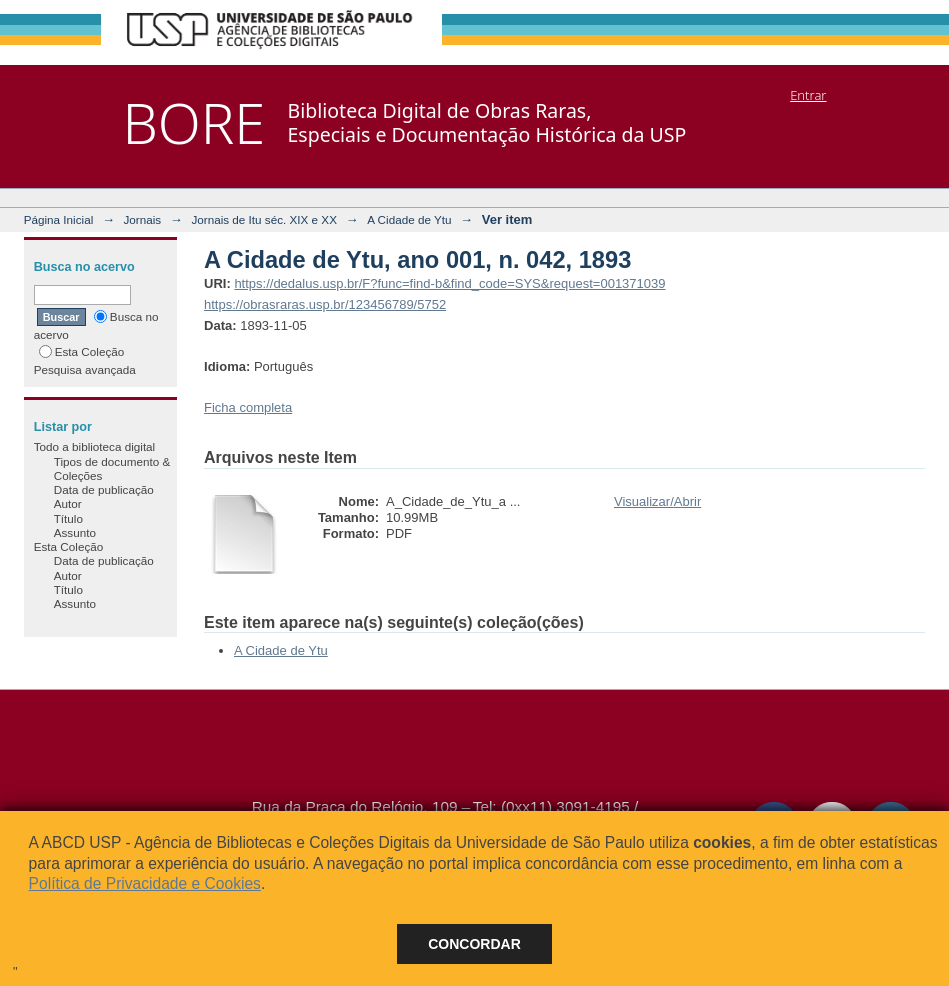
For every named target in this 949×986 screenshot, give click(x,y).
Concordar (474, 944)
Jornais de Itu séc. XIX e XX (264, 219)
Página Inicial (59, 219)
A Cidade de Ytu (409, 219)
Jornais (143, 219)
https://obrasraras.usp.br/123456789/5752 (325, 304)
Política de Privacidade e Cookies (145, 883)
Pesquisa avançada (85, 369)
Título (68, 518)
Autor (68, 503)
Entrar (808, 95)
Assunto (75, 532)
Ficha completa (248, 407)
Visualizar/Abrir (657, 501)
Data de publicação (104, 489)
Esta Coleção (82, 351)
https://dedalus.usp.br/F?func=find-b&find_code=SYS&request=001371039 (449, 283)
